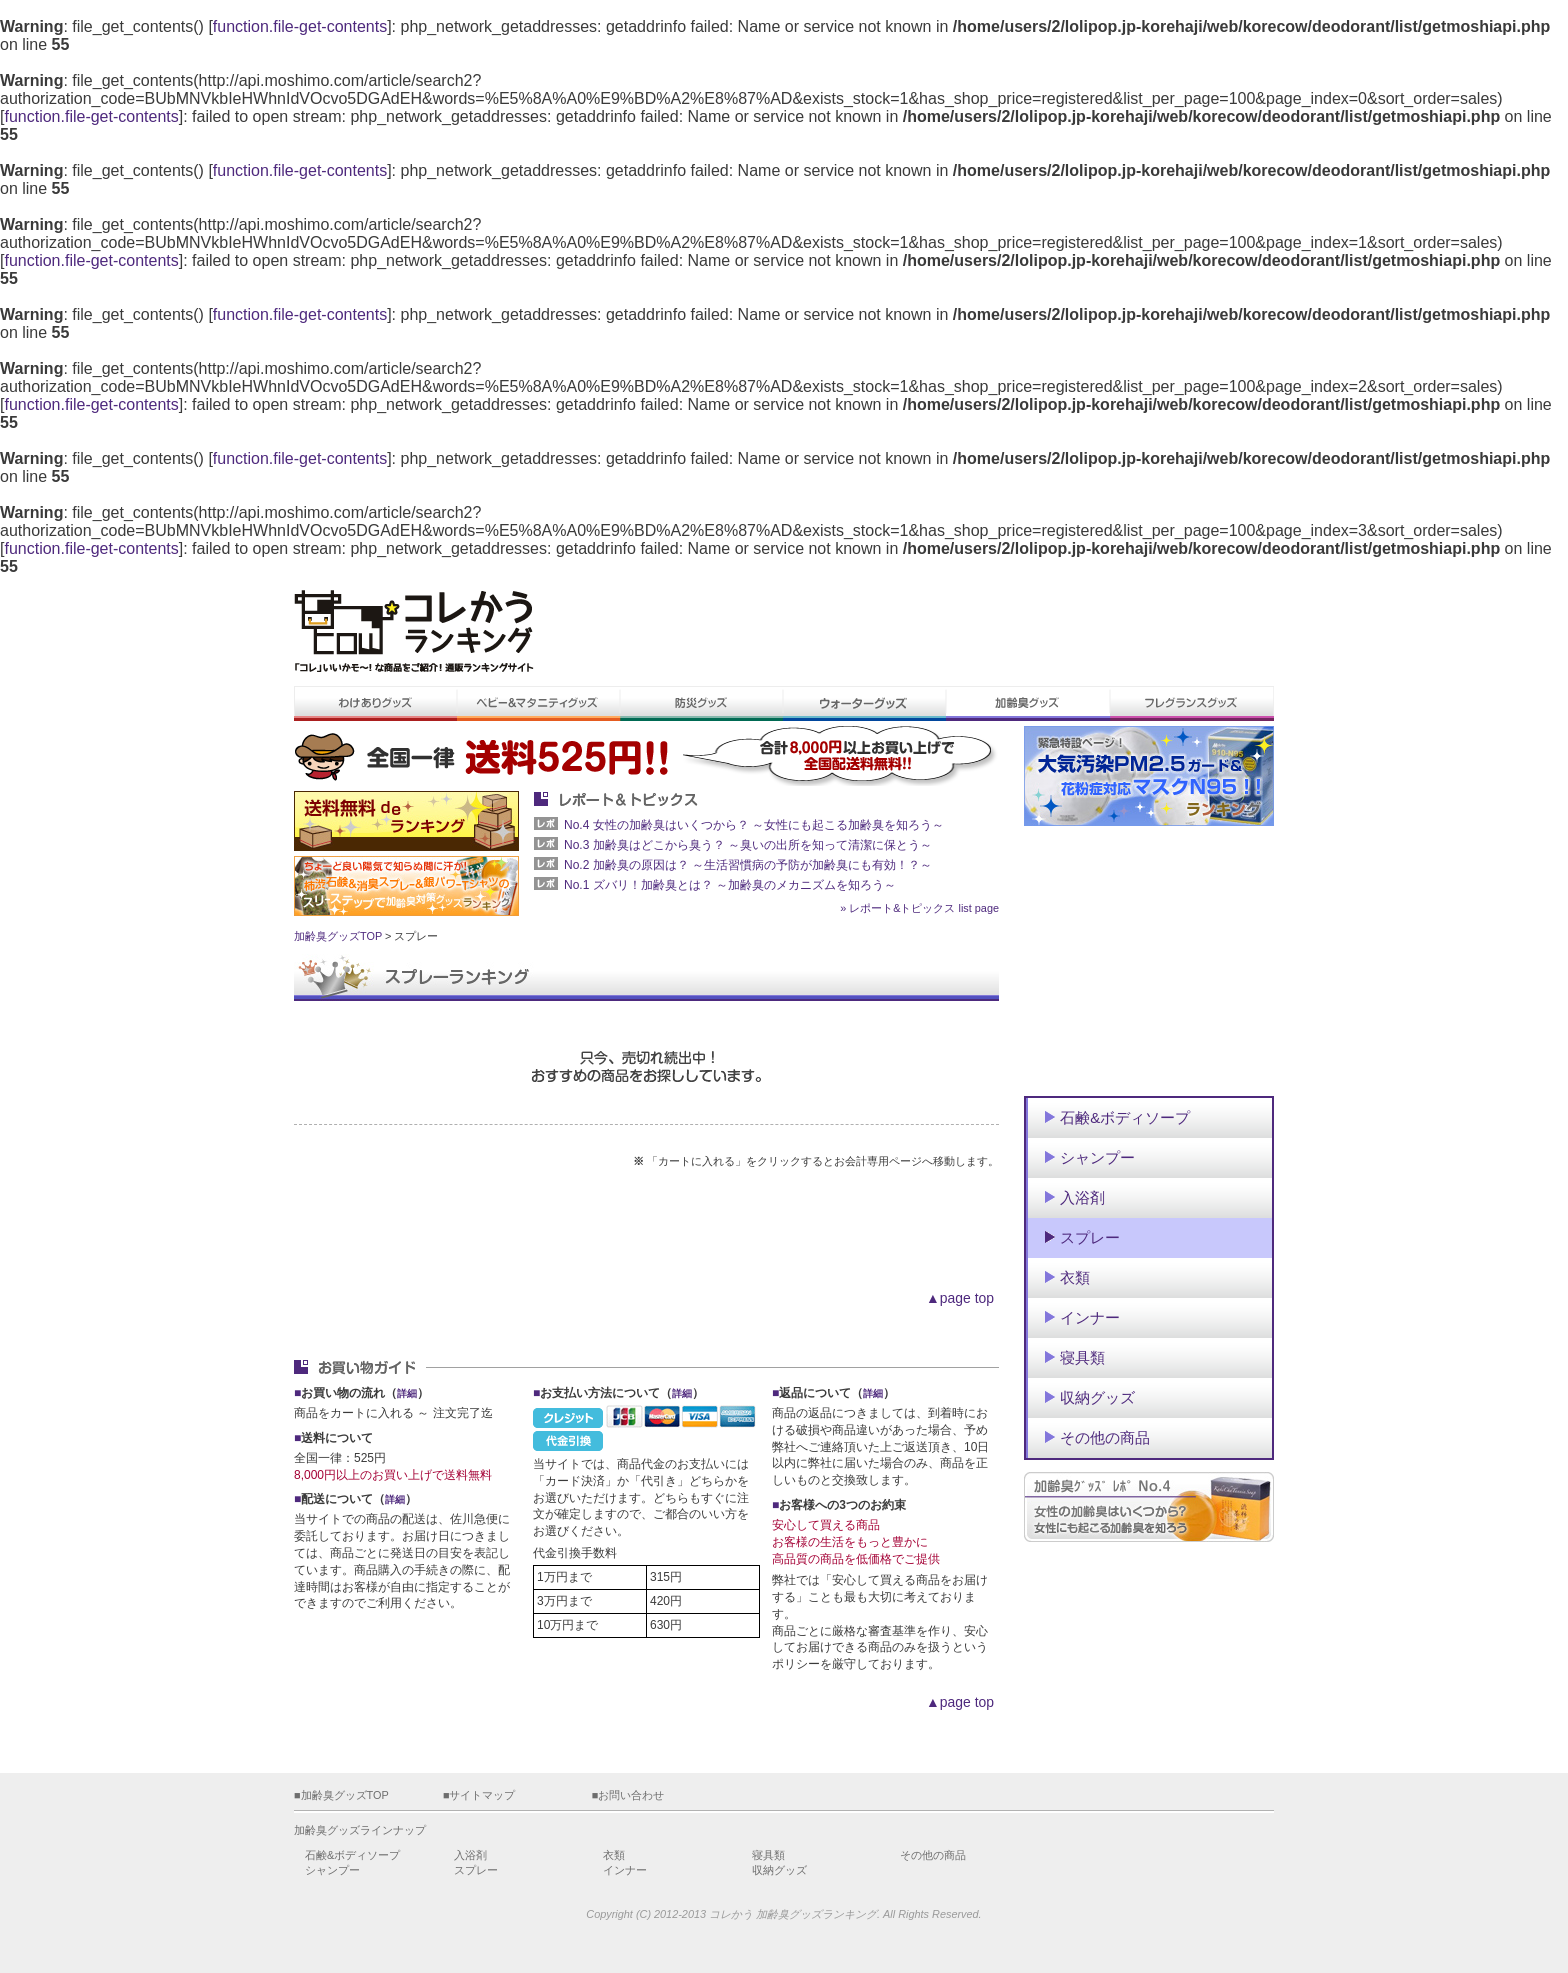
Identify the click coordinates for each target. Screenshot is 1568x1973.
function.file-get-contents (300, 26)
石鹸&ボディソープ (352, 1855)
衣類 (614, 1855)
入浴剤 (470, 1855)
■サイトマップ (479, 1795)
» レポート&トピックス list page (919, 908)
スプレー (476, 1870)
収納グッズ (779, 1870)
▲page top (960, 1298)
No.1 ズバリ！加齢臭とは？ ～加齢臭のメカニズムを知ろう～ (730, 885)
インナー (625, 1870)
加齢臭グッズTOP (338, 936)
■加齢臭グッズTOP (341, 1795)
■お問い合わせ (628, 1795)
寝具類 (768, 1855)
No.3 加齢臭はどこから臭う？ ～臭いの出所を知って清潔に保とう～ (748, 845)
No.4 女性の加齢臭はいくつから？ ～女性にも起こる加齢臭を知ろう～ (754, 825)
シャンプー (332, 1870)
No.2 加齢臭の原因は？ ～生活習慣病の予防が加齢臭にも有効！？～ (748, 865)
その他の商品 (933, 1855)
